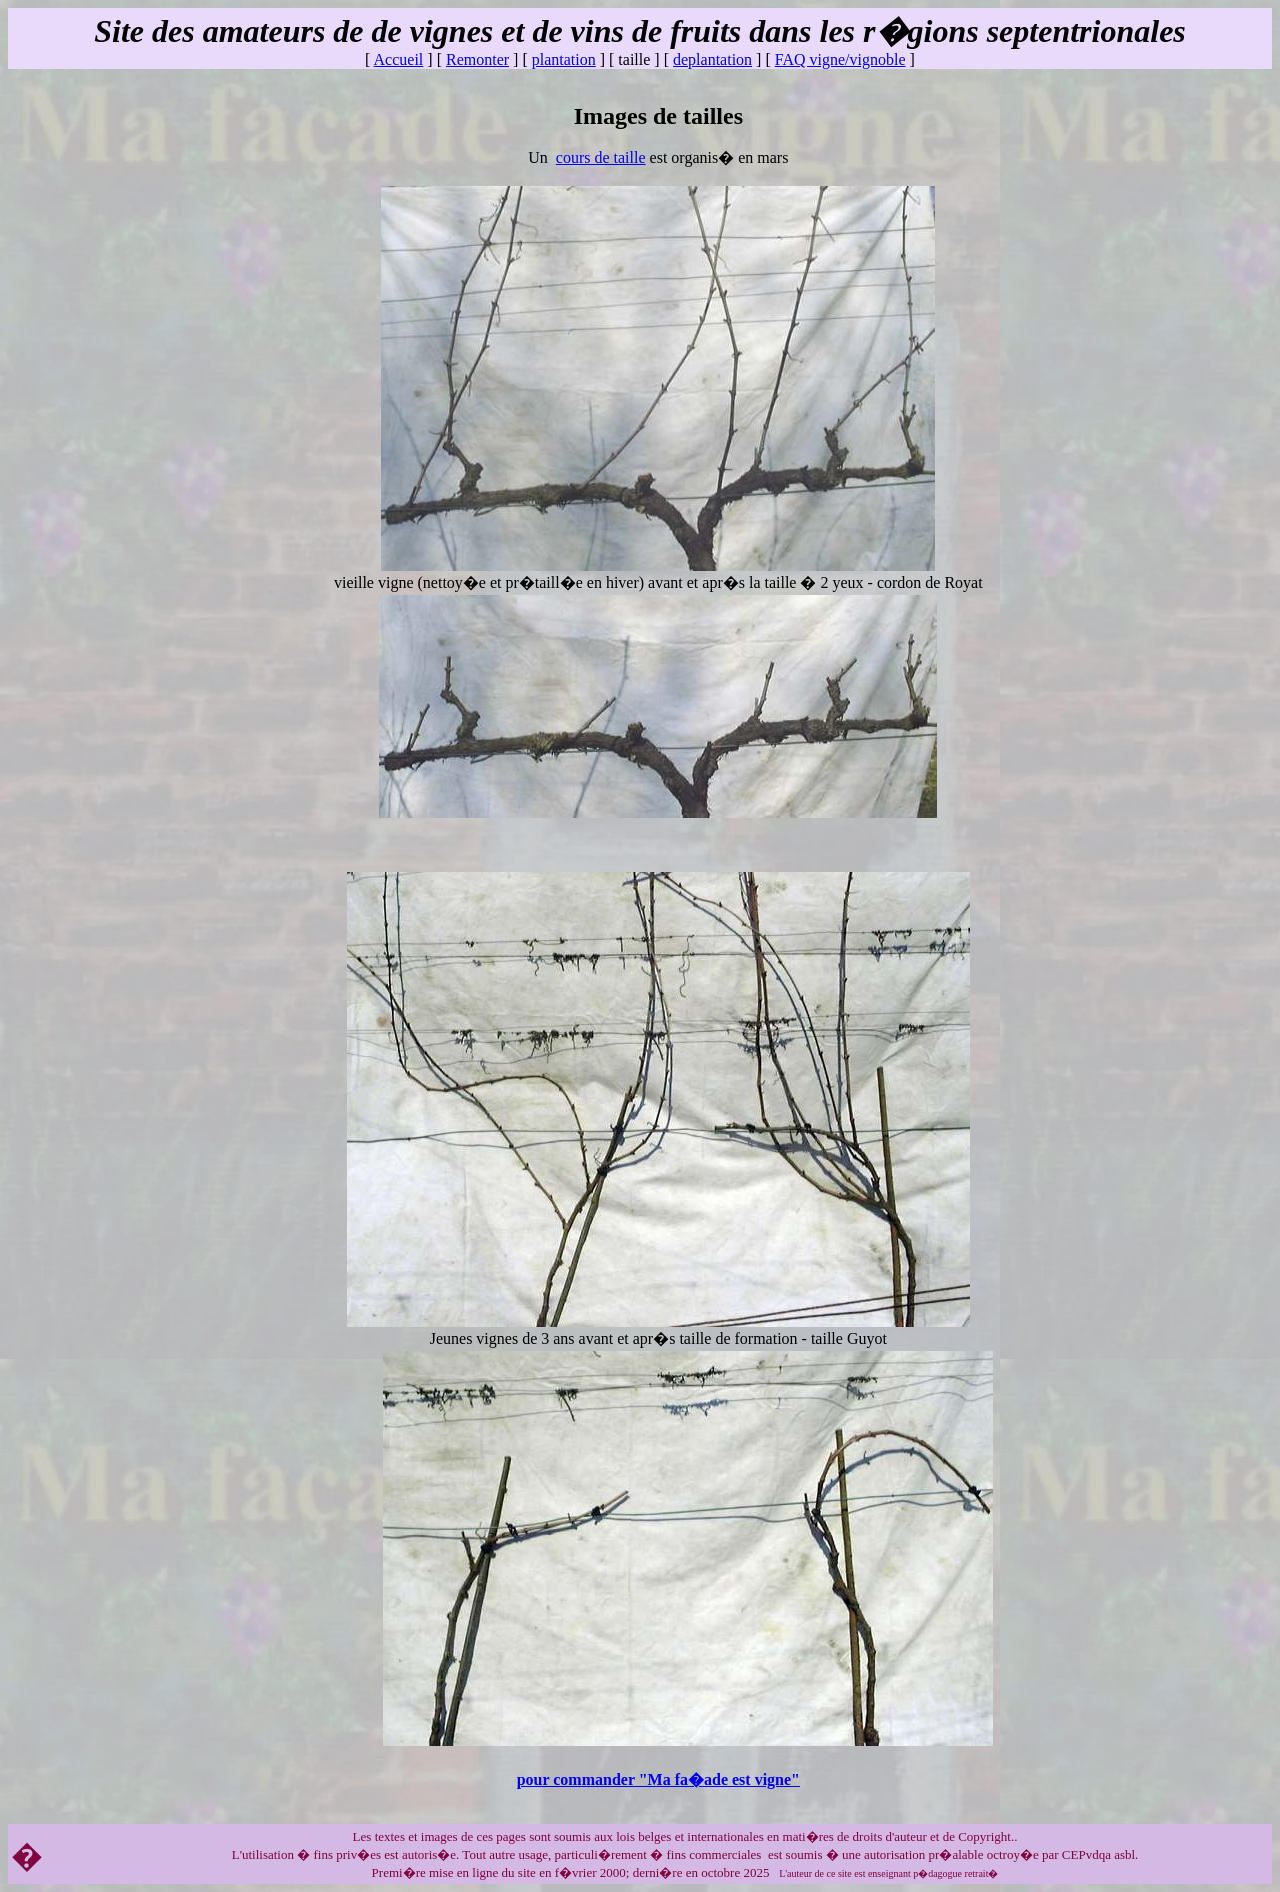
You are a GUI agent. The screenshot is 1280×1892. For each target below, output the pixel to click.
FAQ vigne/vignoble (840, 59)
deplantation (712, 59)
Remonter (477, 59)
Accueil (399, 59)
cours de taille (601, 157)
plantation (564, 59)
